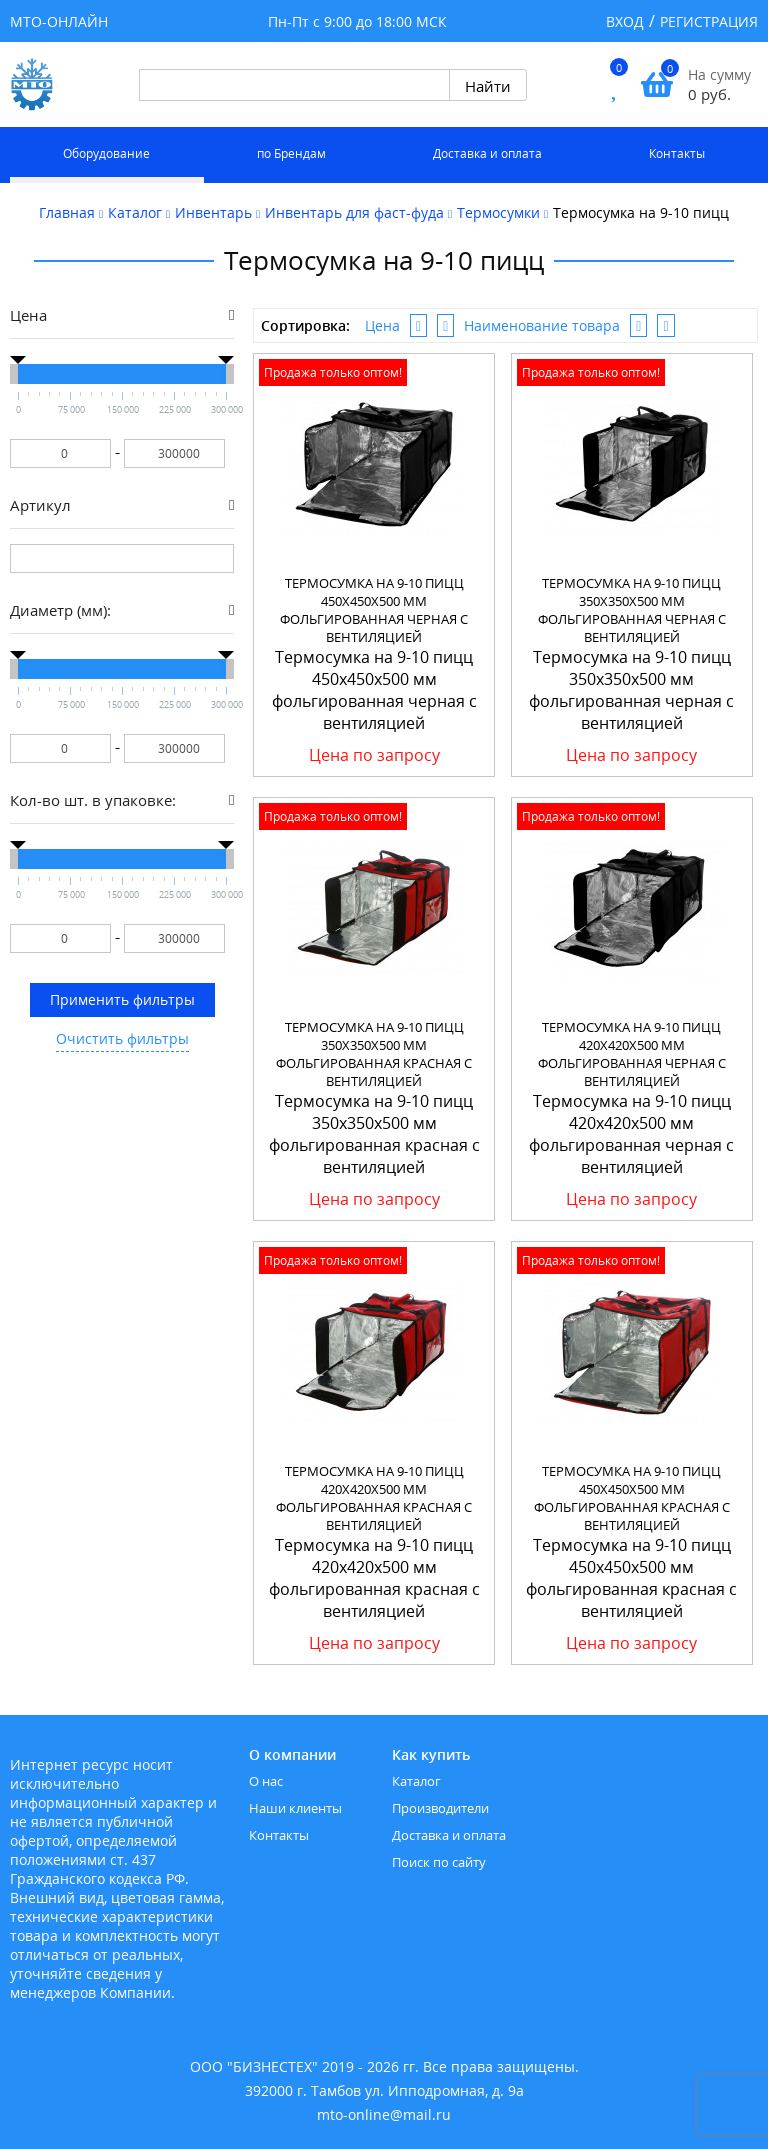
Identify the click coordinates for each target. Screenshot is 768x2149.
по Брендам (291, 153)
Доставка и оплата (487, 153)
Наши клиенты (295, 1808)
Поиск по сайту (439, 1862)
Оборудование (106, 153)
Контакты (677, 153)
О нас (266, 1781)
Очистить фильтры (122, 1038)
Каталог (416, 1781)
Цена (382, 325)
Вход (625, 21)
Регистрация (709, 21)
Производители (440, 1808)
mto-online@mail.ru (384, 2114)
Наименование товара (542, 325)
